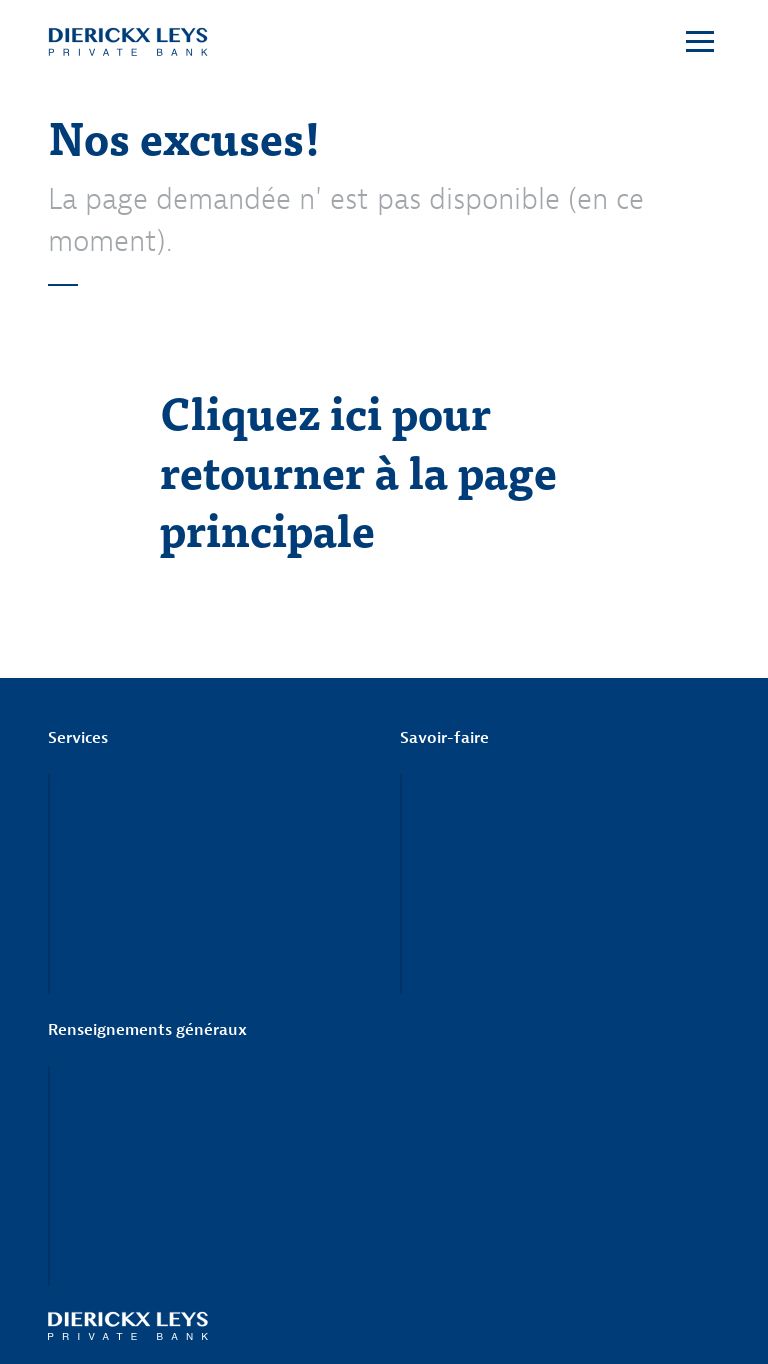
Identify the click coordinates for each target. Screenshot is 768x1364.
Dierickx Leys (128, 42)
